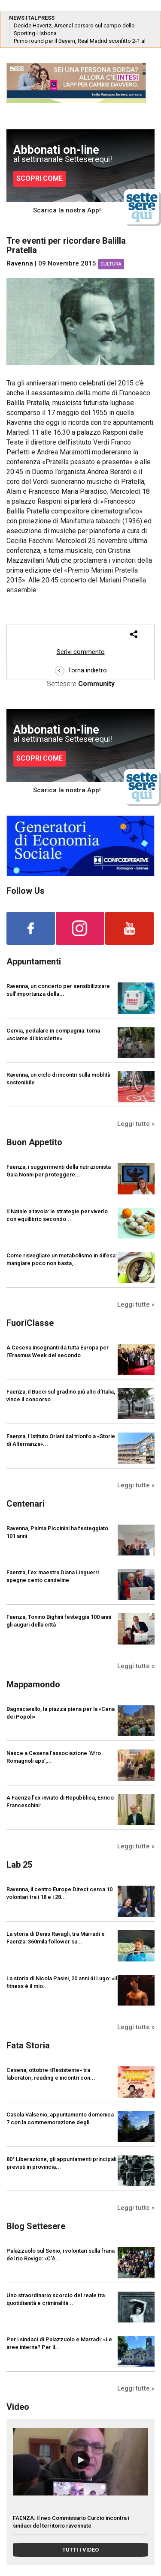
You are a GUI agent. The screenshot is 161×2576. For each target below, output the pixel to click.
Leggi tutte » (136, 1124)
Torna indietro (81, 670)
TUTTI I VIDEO (80, 2549)
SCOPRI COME (39, 178)
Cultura (111, 264)
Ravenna (19, 263)
